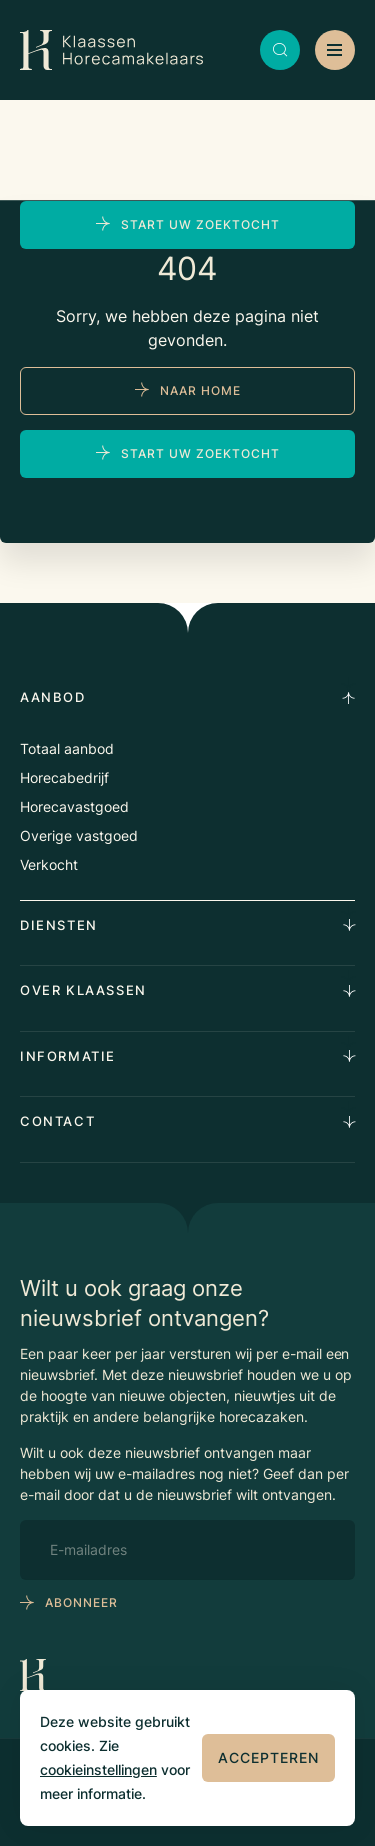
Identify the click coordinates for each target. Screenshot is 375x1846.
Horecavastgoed (74, 806)
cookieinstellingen (98, 1769)
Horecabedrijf (64, 777)
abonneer (81, 1602)
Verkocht (49, 864)
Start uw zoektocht (200, 224)
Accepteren (268, 1757)
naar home (200, 390)
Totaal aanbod (67, 748)
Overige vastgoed (79, 835)
